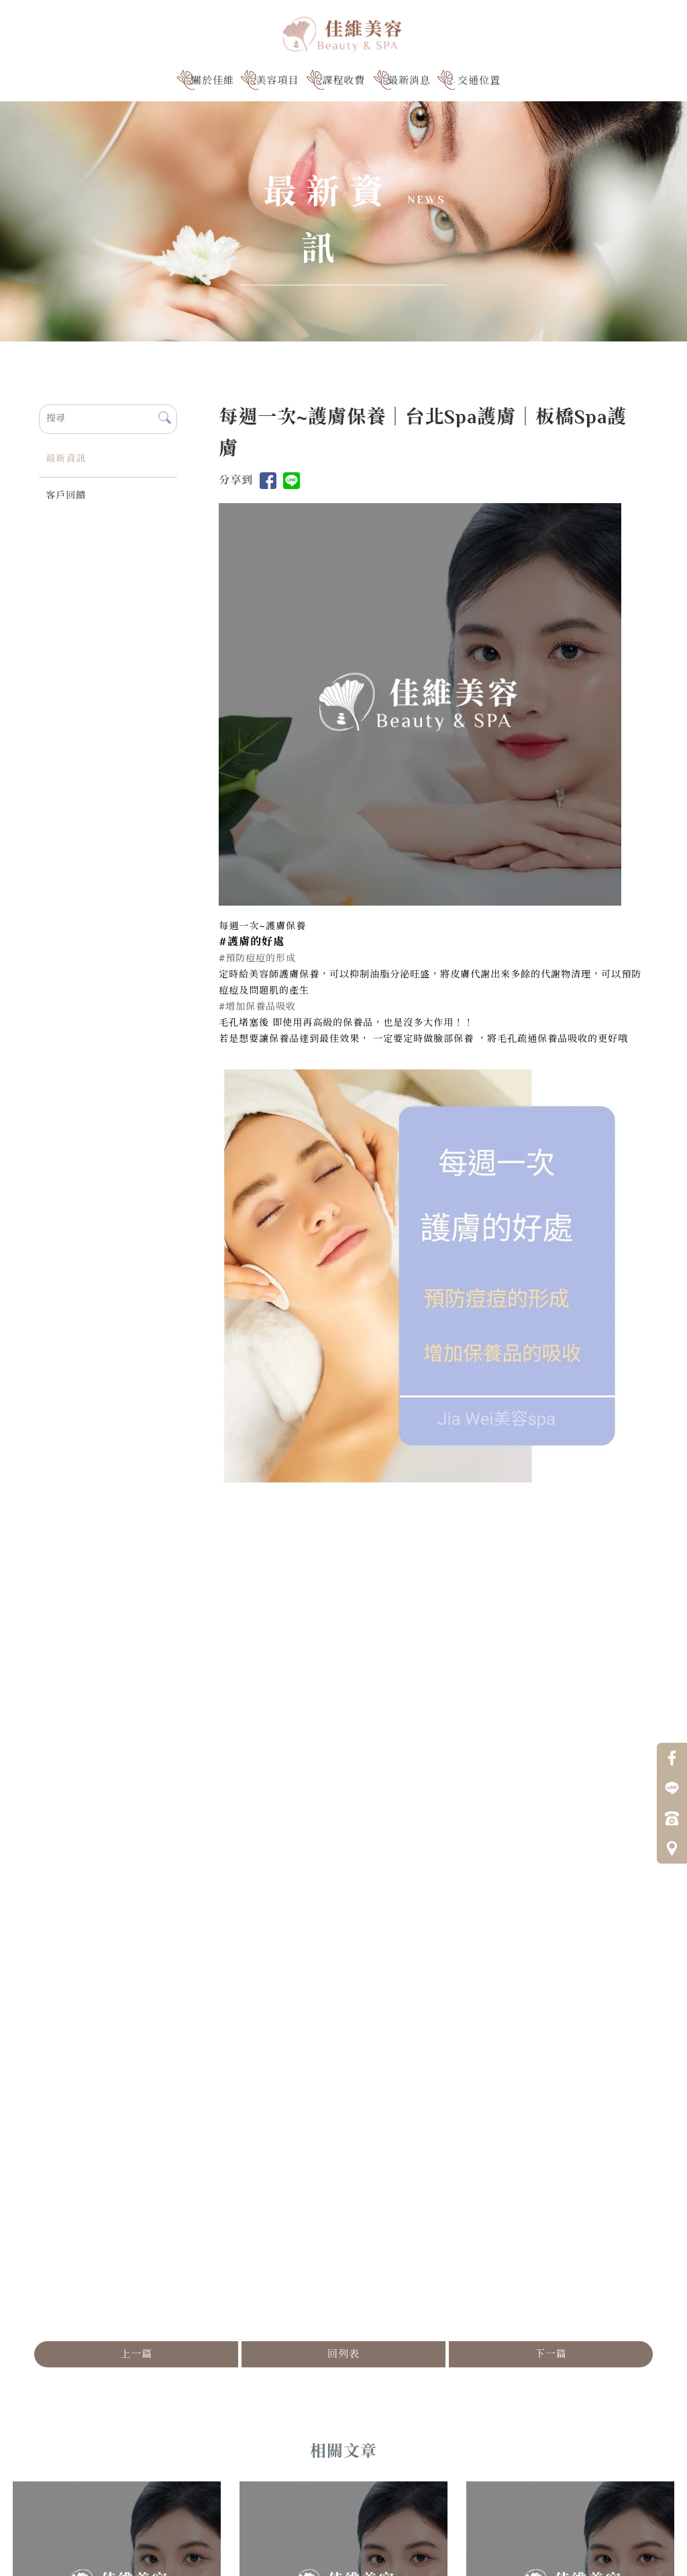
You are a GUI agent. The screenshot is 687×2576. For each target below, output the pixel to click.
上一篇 (136, 2355)
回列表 (343, 2355)
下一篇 (551, 2355)
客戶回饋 (66, 496)
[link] (251, 942)
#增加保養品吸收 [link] (257, 1007)
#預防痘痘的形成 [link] (257, 959)
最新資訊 (66, 459)
